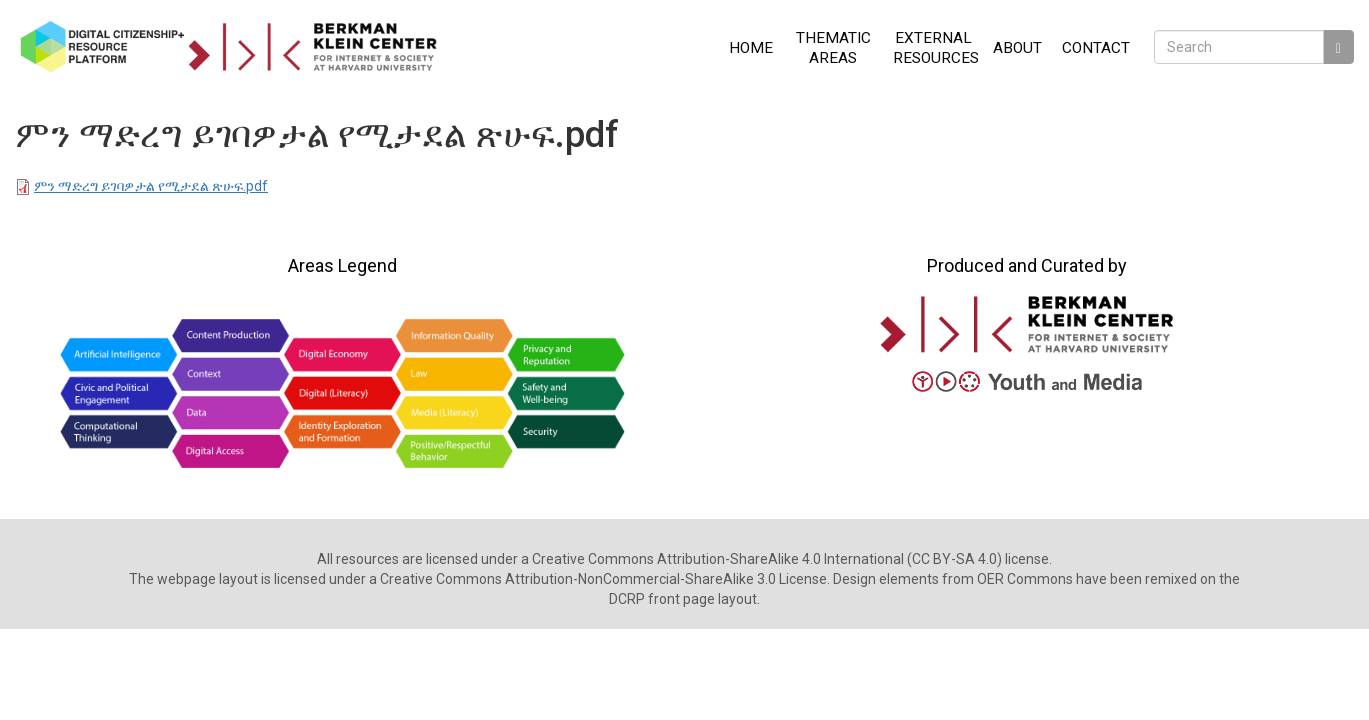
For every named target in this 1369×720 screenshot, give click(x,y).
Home (751, 48)
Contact (1096, 48)
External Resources (936, 48)
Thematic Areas (833, 48)
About (1017, 48)
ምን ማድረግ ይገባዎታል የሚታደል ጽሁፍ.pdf (151, 186)
